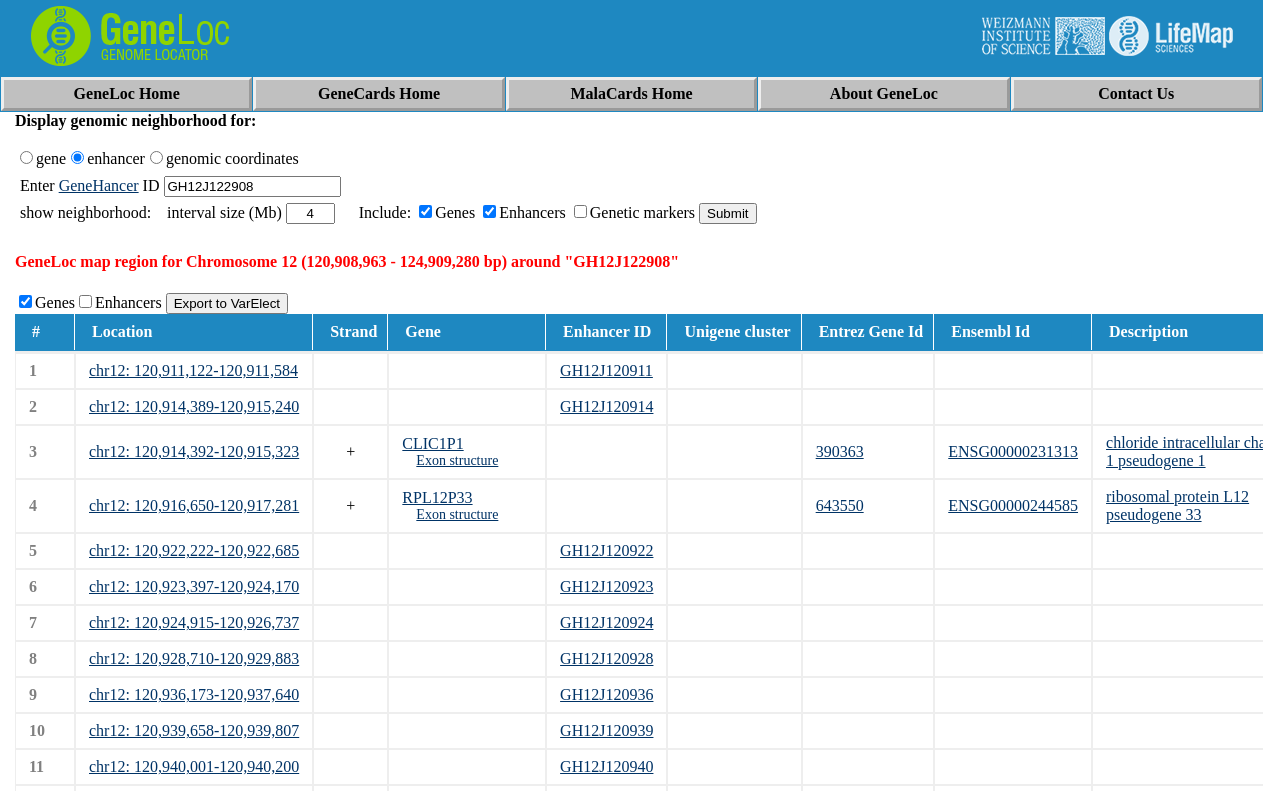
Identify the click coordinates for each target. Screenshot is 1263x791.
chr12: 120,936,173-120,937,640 (194, 694)
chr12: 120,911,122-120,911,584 (193, 370)
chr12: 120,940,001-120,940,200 (194, 766)
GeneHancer (99, 185)
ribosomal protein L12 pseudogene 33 (1177, 505)
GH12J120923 (606, 586)
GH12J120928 (606, 658)
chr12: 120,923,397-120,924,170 (194, 586)
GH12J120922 (606, 550)
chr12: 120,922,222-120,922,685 (194, 550)
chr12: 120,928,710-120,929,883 (194, 658)
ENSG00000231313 (1013, 451)
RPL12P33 (437, 497)
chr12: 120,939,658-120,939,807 (194, 730)
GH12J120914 (606, 406)
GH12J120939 (606, 730)
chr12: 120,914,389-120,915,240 (194, 406)
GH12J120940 (606, 766)
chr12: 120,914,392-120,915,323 (194, 451)
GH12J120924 (606, 622)
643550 (840, 505)
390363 (840, 451)
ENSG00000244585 (1013, 505)
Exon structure (457, 460)
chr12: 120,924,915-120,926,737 (194, 622)
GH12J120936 (606, 694)
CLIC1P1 (432, 443)
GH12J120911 (606, 370)
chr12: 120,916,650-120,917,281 (194, 505)
